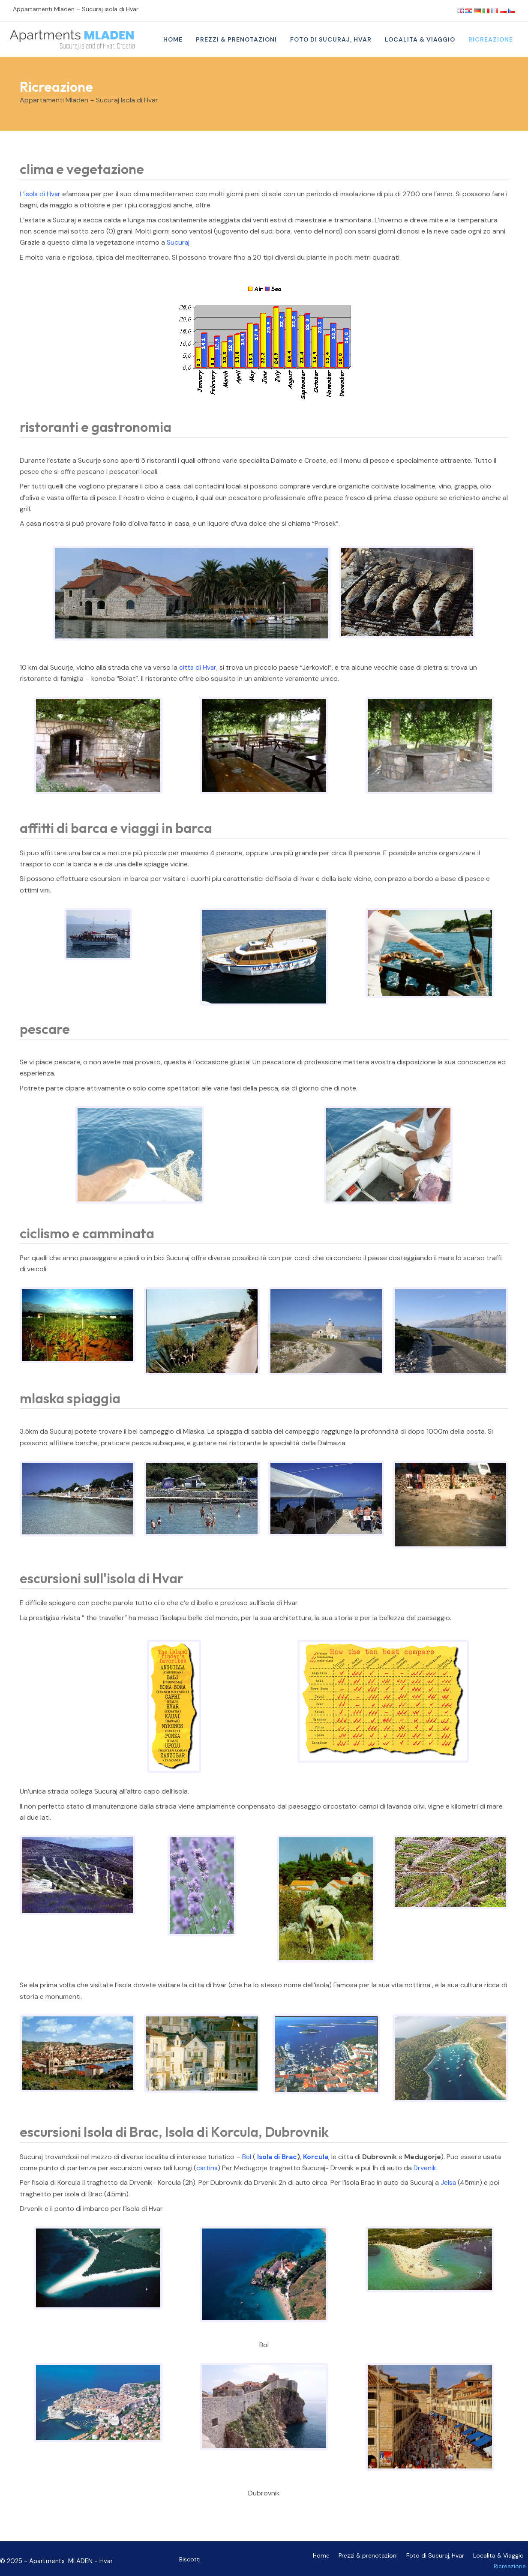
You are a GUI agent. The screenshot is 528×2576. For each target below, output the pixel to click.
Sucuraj (178, 242)
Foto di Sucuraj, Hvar (404, 2559)
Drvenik (425, 2167)
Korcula (317, 2156)
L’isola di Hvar (41, 193)
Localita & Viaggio (464, 2559)
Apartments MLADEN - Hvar (71, 2559)
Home (294, 2559)
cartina (207, 2167)
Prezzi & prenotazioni (339, 2559)
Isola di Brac (278, 2156)
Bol (247, 2156)
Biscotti (190, 2557)
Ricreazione (512, 2559)
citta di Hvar (198, 667)
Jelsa (448, 2182)
